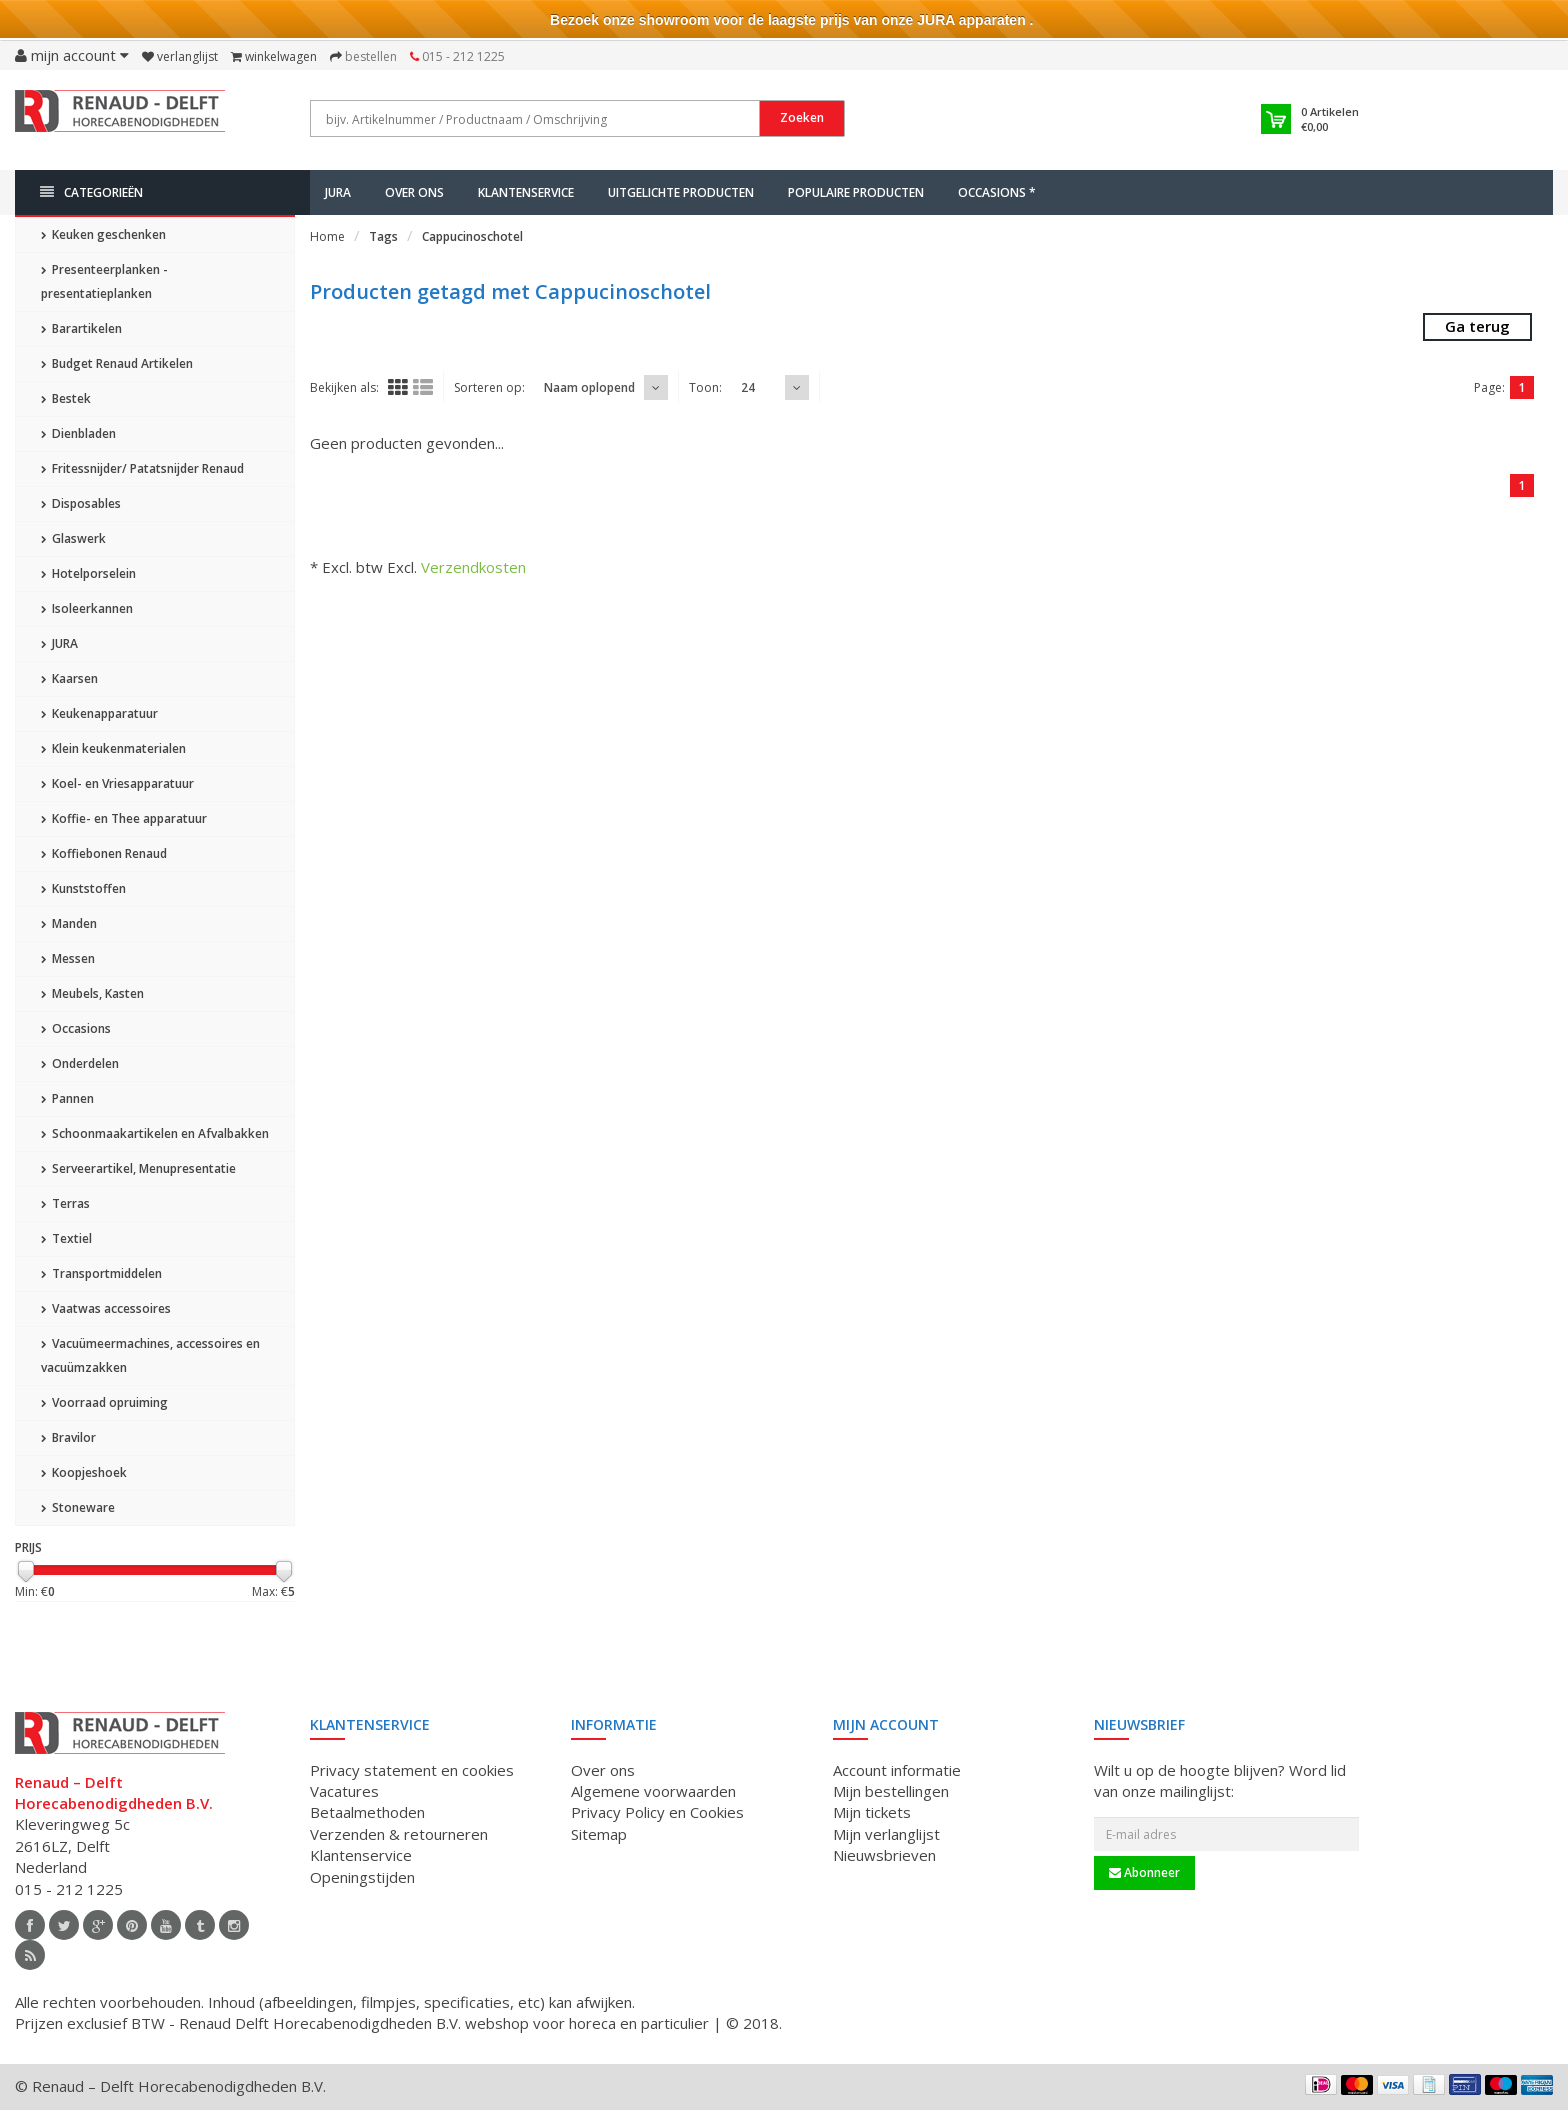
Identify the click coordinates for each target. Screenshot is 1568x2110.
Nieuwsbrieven (884, 1855)
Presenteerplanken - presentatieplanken (104, 281)
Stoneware (78, 1507)
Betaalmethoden (367, 1812)
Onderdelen (80, 1063)
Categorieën (91, 192)
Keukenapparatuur (99, 713)
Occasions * (997, 192)
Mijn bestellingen (891, 1791)
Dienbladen (78, 433)
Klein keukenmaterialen (113, 748)
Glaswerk (73, 538)
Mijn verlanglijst (886, 1834)
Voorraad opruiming (104, 1402)
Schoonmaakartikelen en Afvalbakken (155, 1133)
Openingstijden (362, 1877)
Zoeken (802, 117)
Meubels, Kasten (92, 993)
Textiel (66, 1238)
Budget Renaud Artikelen (117, 363)
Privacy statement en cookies (412, 1770)
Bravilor (68, 1437)
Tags (383, 236)
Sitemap (599, 1834)
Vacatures (344, 1791)
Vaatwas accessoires (106, 1308)
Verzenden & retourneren (399, 1834)
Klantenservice (526, 192)
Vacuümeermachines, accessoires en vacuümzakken (150, 1355)
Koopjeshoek (84, 1472)
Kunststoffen (83, 888)
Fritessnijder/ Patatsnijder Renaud (142, 468)
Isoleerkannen (87, 608)
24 (748, 387)
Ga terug (1477, 326)
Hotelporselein (88, 573)
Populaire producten (856, 192)
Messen (68, 958)
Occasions (76, 1028)
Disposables (81, 503)
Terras (65, 1203)
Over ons (414, 192)
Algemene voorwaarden (653, 1791)
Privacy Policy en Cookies (657, 1812)
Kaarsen (69, 678)
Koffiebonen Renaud (104, 853)
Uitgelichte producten (681, 192)
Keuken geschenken (103, 234)
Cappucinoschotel (472, 236)
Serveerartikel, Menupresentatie (138, 1168)
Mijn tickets (872, 1812)
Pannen (67, 1098)
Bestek (66, 398)
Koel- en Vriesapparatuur (117, 783)
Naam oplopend (589, 387)
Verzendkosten (473, 567)
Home (327, 236)
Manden (69, 923)
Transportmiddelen (101, 1273)
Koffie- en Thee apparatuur (124, 818)
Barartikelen (81, 328)
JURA (338, 192)
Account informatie (897, 1770)
